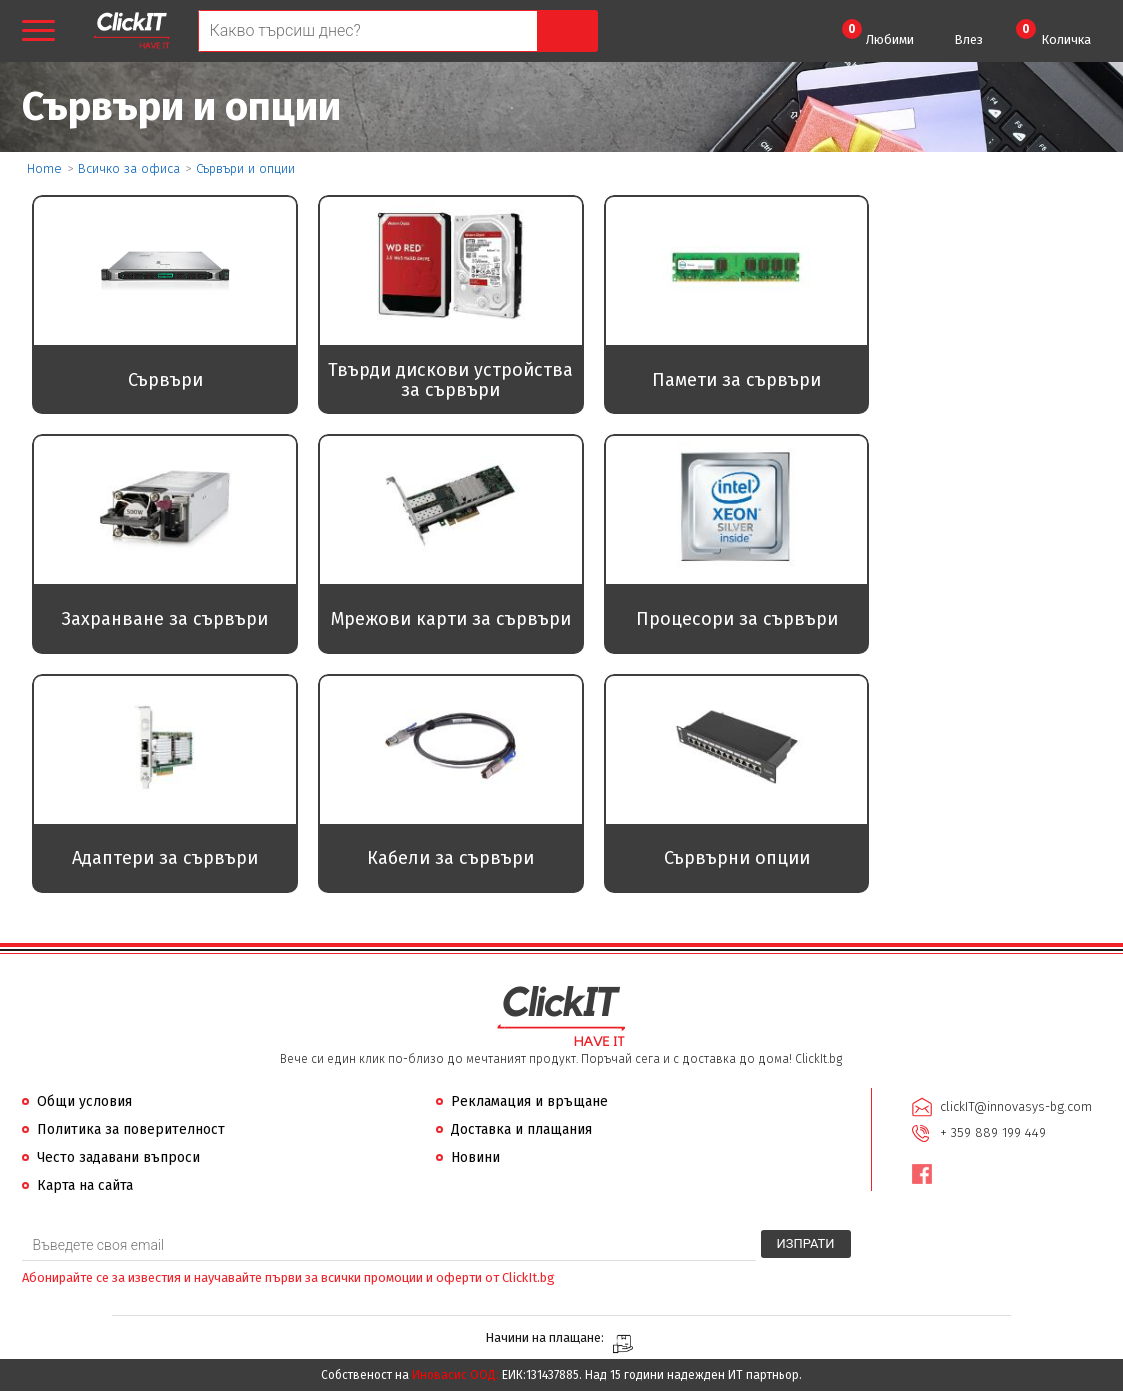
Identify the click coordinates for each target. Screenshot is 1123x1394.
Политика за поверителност (131, 1131)
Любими (878, 33)
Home (44, 168)
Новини (475, 1159)
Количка (1053, 33)
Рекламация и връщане (529, 1103)
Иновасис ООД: (455, 1378)
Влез (968, 39)
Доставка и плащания (521, 1131)
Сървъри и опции (245, 168)
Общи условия (84, 1103)
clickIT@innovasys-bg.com (1016, 1108)
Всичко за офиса (129, 168)
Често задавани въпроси (118, 1159)
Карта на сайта (85, 1187)
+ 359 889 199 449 (993, 1134)
